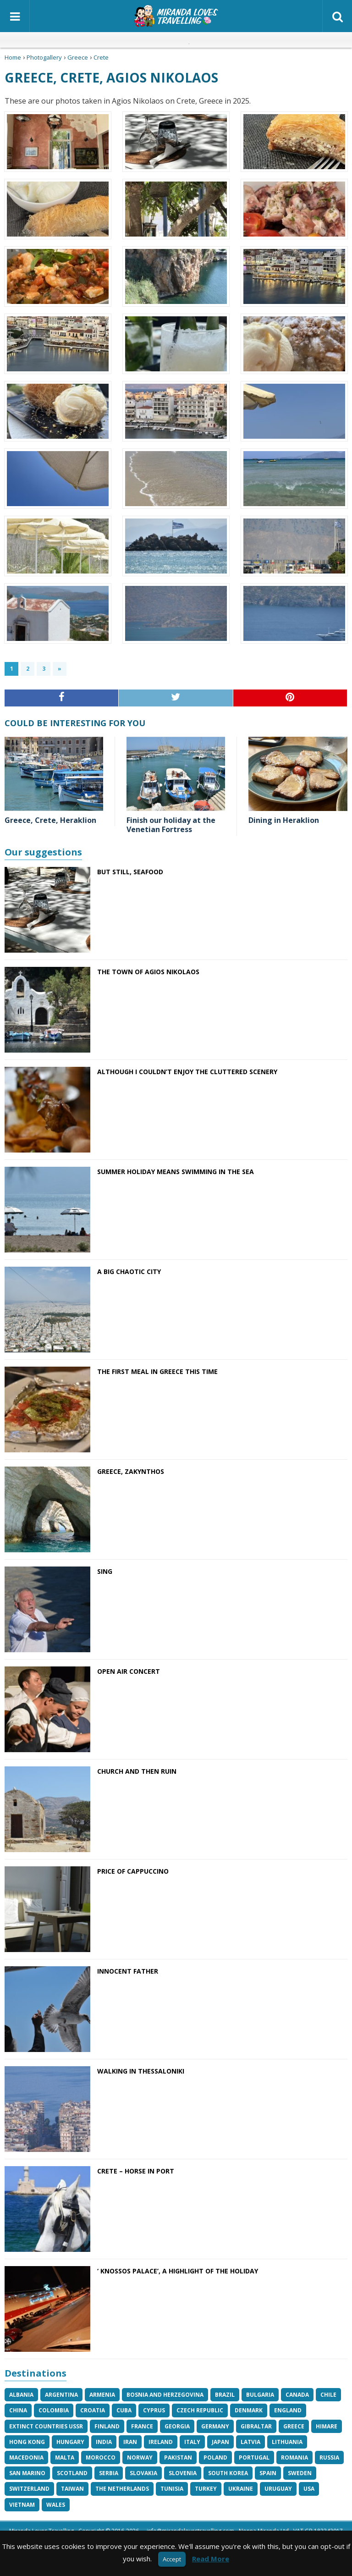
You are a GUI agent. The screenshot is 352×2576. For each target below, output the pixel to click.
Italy (192, 2442)
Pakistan (178, 2457)
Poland (215, 2457)
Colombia (53, 2410)
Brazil (225, 2395)
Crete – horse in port (135, 2171)
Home (13, 57)
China (18, 2410)
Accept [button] (172, 2559)
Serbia (108, 2473)
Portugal (254, 2457)
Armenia (102, 2395)
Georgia (177, 2426)
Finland (107, 2426)
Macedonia (26, 2457)
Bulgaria (260, 2395)
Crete (101, 57)
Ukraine (240, 2489)
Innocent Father (127, 1971)
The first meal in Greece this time (157, 1371)
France (142, 2426)
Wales (55, 2505)
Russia (329, 2457)
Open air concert (128, 1671)
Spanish (199, 39)
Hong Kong (27, 2442)
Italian (168, 39)
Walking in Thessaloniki (140, 2071)
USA (308, 2489)
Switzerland (29, 2489)
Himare (326, 2426)
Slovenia (183, 2473)
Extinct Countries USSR (46, 2426)
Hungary (70, 2442)
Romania (294, 2457)
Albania (21, 2395)
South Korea (228, 2473)
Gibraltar (256, 2426)
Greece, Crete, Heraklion (50, 820)
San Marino (27, 2473)
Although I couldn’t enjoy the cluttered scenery (187, 1071)
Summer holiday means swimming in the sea (175, 1171)
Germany (215, 2426)
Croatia (92, 2410)
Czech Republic (199, 2410)
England (288, 2410)
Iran (130, 2442)
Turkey (206, 2489)
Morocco (101, 2457)
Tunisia (171, 2489)
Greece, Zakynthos (130, 1471)
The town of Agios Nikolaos (148, 971)
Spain (267, 2473)
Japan (220, 2442)
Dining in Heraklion (283, 820)
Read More (210, 2558)
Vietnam (22, 2505)
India (104, 2442)
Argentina (61, 2395)
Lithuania (287, 2442)
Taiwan (72, 2489)
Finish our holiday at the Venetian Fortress (170, 825)
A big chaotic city (129, 1271)
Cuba (124, 2410)
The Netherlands (122, 2489)
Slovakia (143, 2473)
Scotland (72, 2473)
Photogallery (44, 57)
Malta (64, 2457)
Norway (140, 2457)
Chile (328, 2395)
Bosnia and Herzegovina (165, 2395)
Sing (104, 1571)
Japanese (183, 39)
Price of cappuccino (133, 1871)
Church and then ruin (136, 1771)
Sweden (300, 2473)
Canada (297, 2395)
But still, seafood (130, 871)
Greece (77, 57)
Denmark (249, 2410)
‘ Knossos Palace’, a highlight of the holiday (177, 2271)
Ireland (160, 2442)
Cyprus (154, 2410)
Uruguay (278, 2489)
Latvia (250, 2442)
